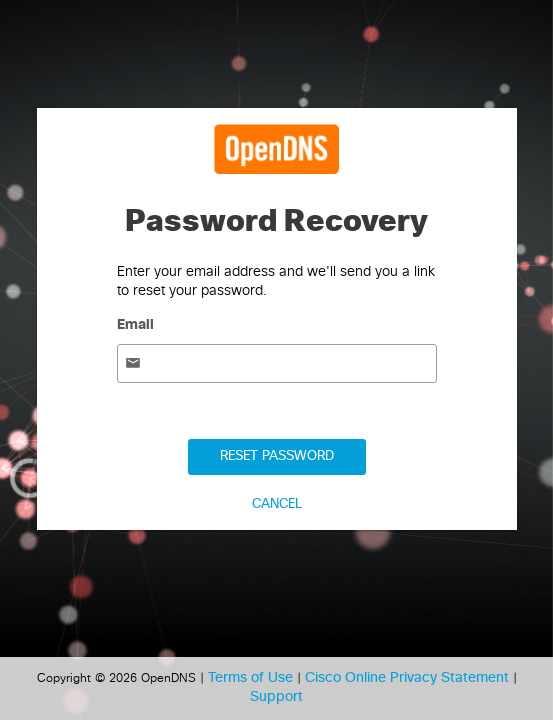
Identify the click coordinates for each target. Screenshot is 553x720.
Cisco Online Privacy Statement (409, 678)
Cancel (277, 504)
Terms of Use (252, 678)
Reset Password (277, 456)
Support (276, 697)
